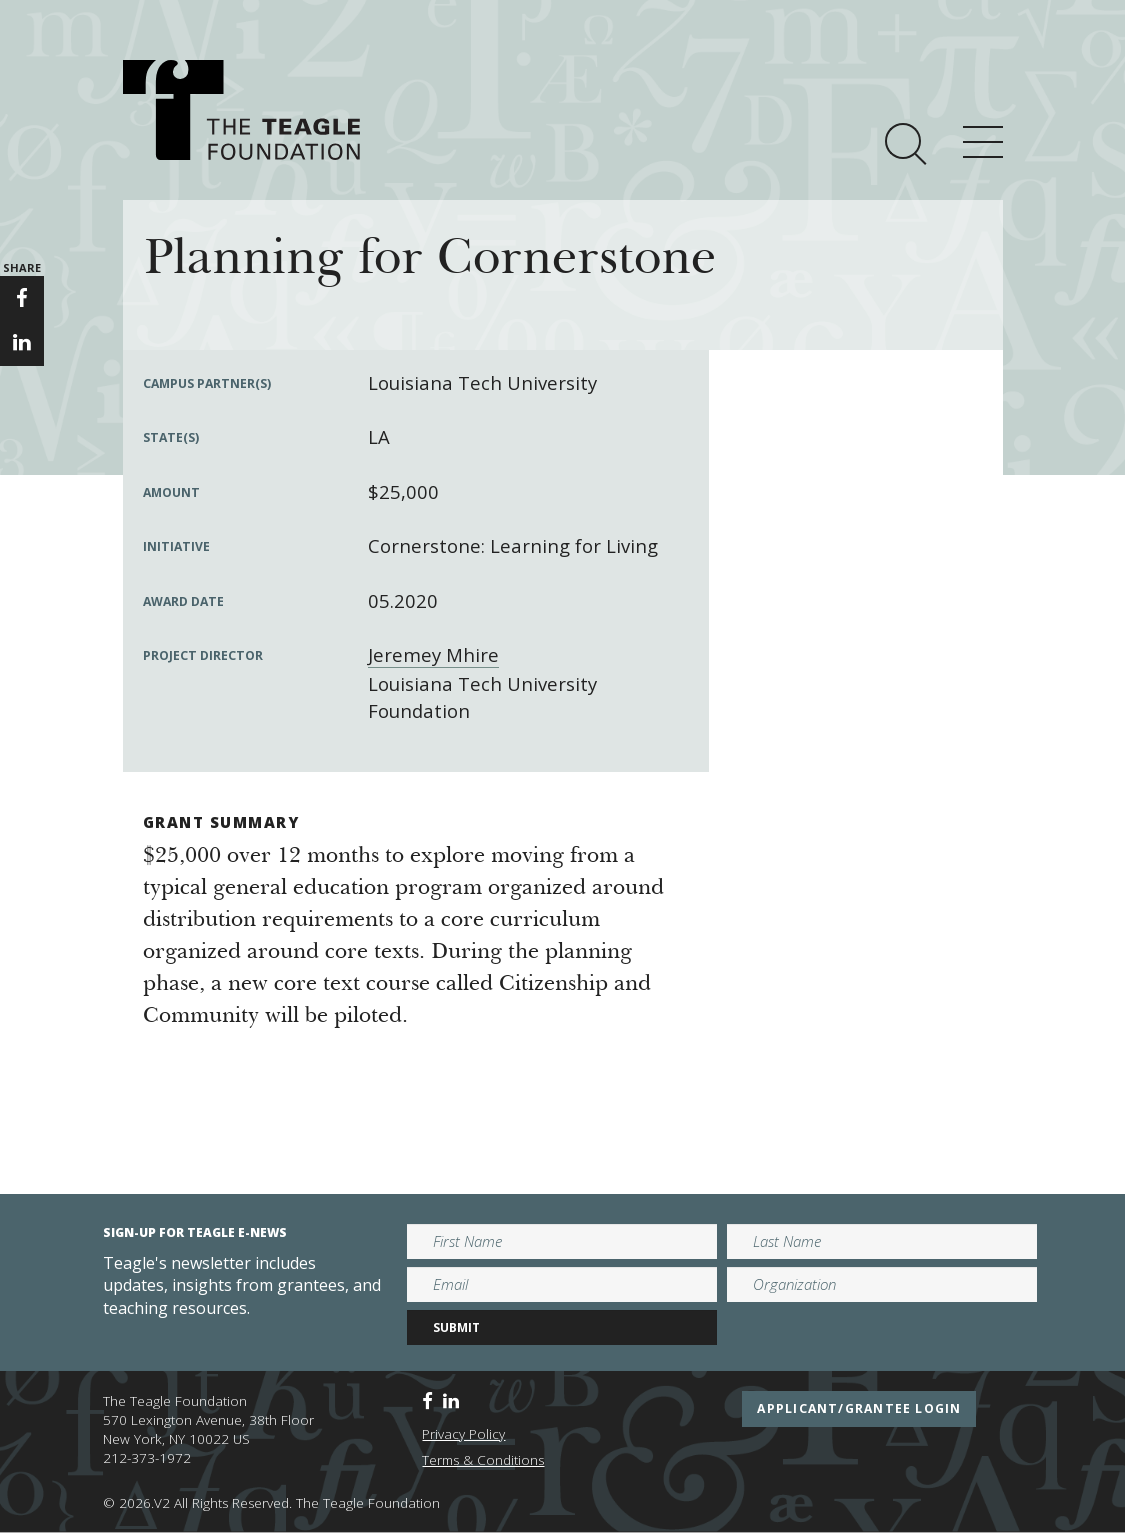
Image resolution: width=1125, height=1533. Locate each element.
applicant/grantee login (859, 1408)
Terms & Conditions (483, 1460)
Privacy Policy (463, 1434)
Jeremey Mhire (433, 654)
